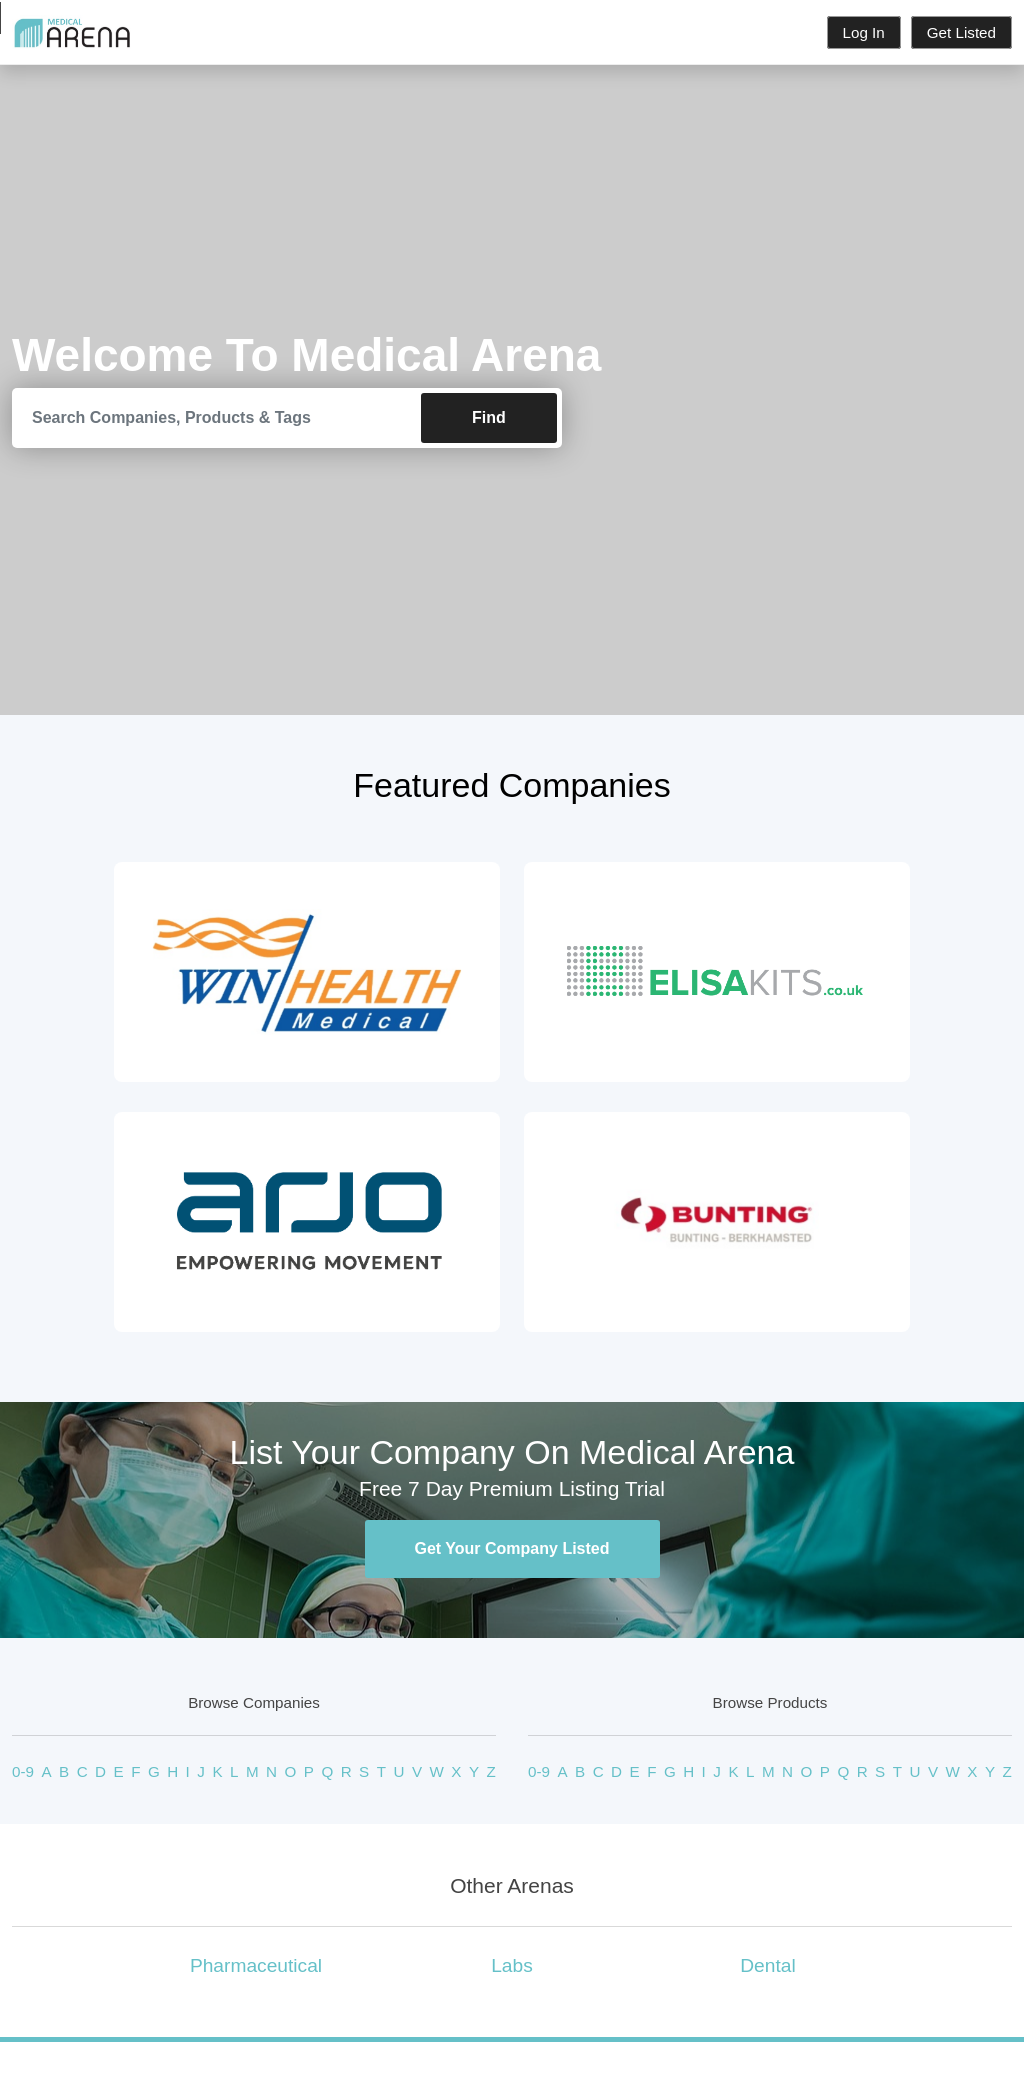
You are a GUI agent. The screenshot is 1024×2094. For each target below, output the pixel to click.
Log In (864, 32)
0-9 (23, 1771)
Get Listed (961, 32)
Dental (767, 1965)
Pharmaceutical (256, 1965)
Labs (512, 1965)
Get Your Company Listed (512, 1548)
